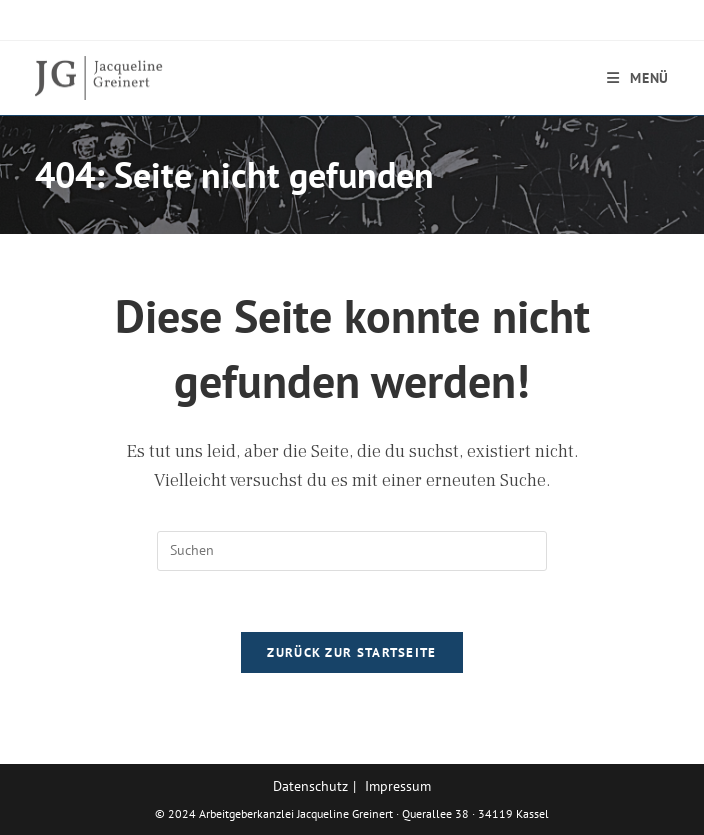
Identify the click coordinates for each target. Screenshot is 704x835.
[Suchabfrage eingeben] (352, 551)
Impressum (398, 786)
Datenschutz (310, 786)
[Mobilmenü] (638, 78)
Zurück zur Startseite (351, 652)
